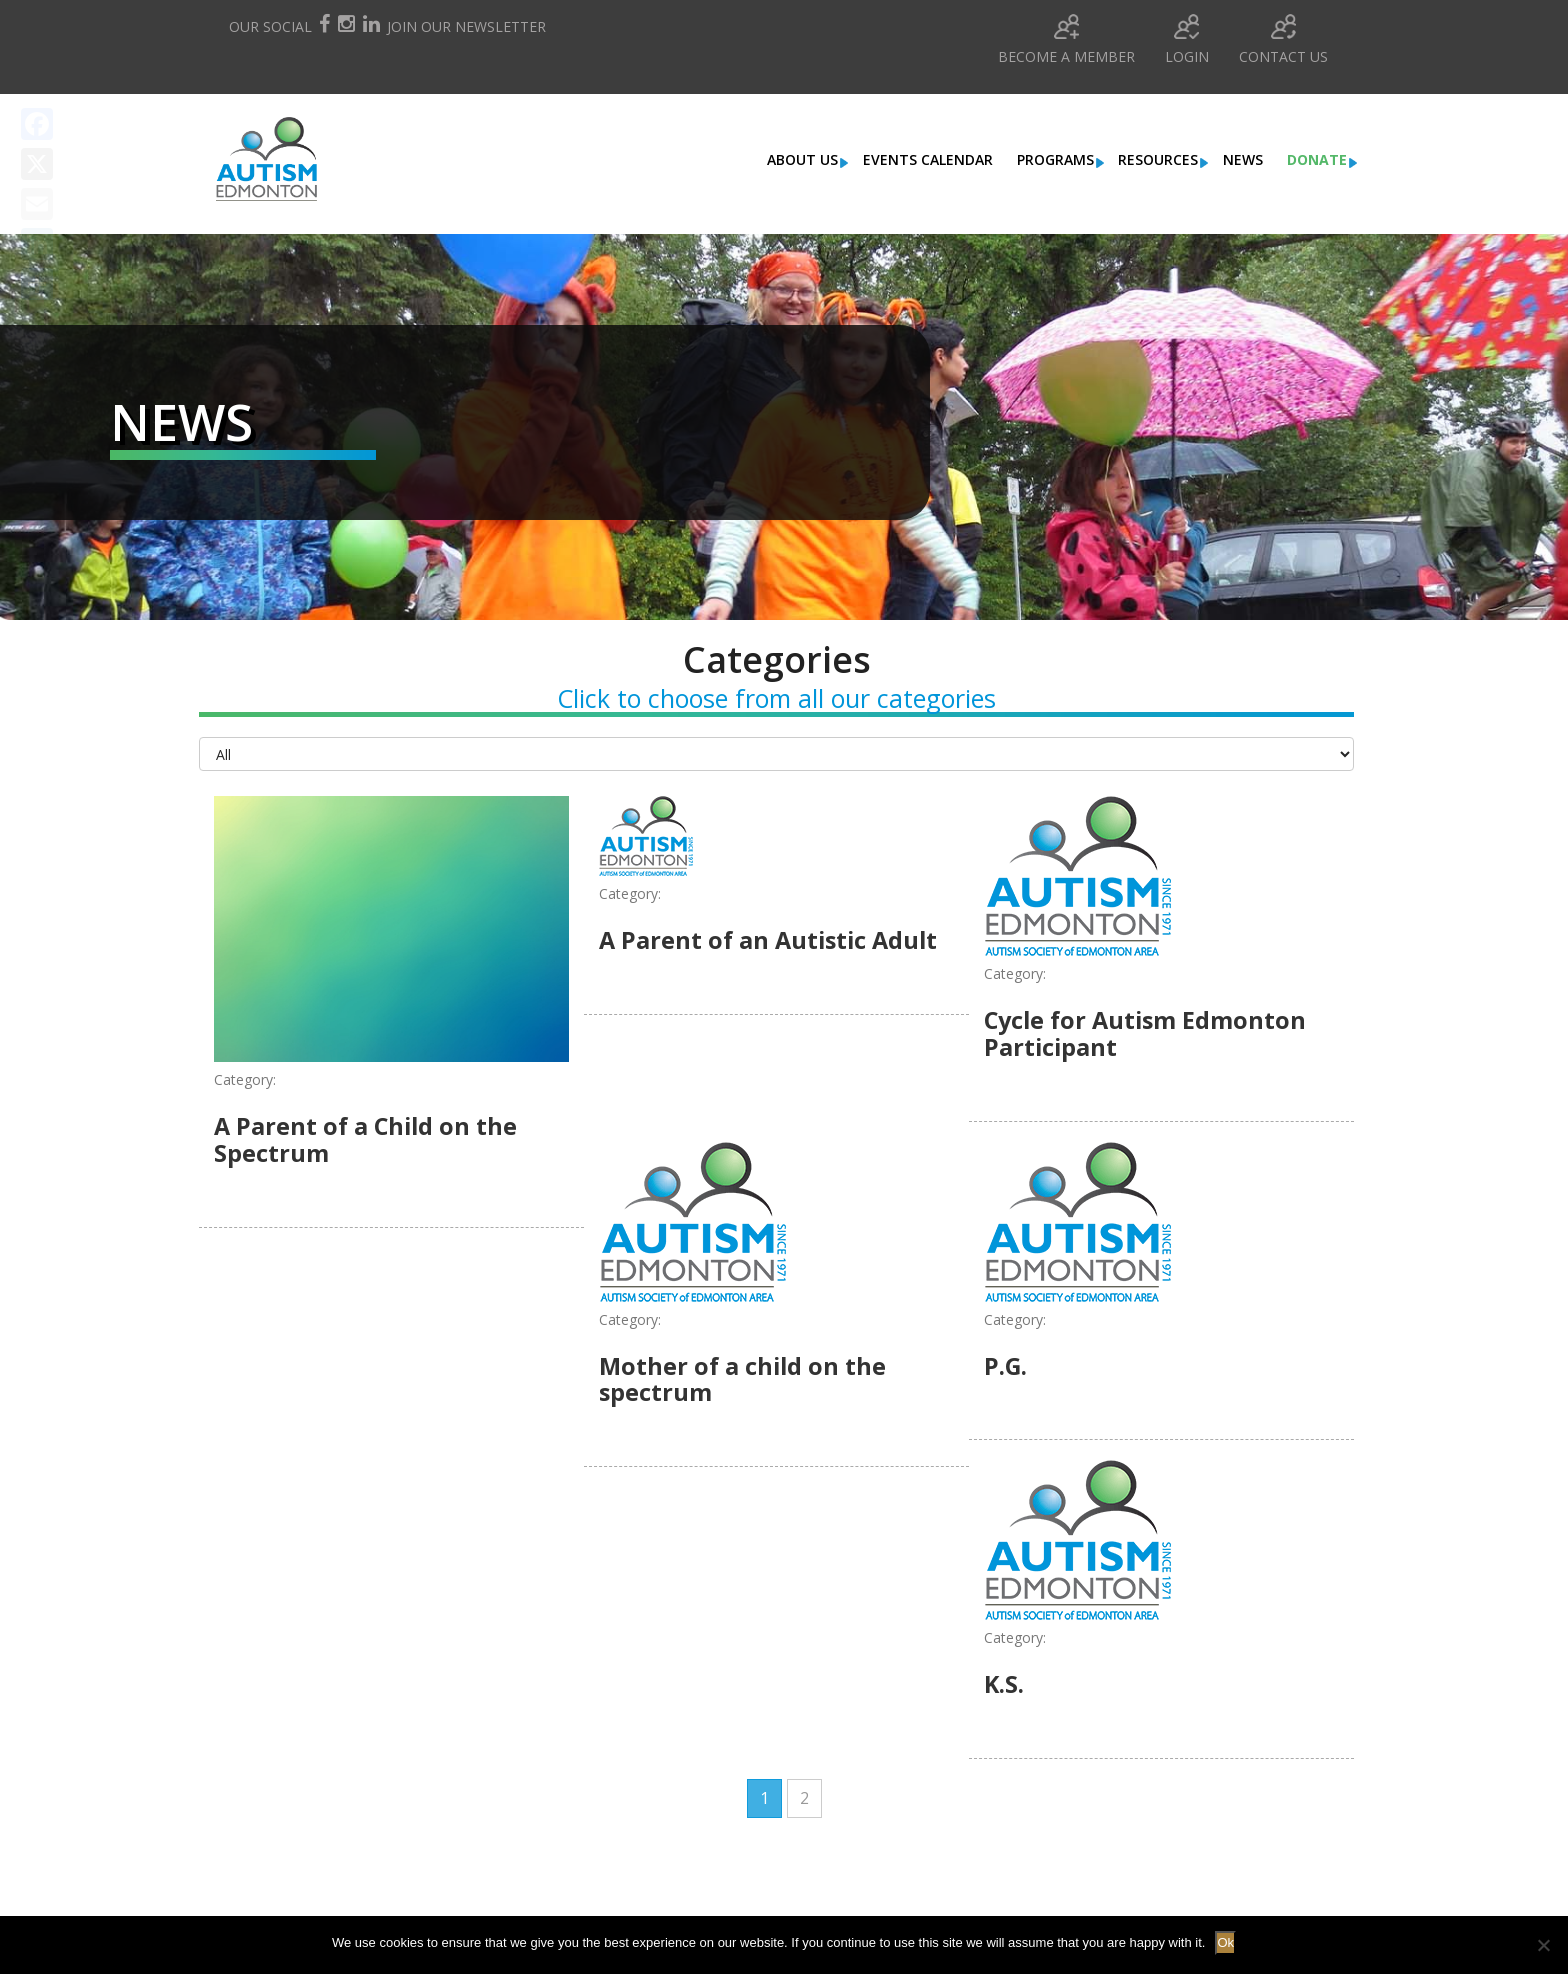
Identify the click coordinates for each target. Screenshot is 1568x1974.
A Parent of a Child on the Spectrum (368, 1138)
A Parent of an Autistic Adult (772, 939)
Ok (1225, 1942)
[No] (1543, 1945)
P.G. (1006, 1364)
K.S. (1004, 1682)
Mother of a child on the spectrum (744, 1377)
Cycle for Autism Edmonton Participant (1148, 1032)
